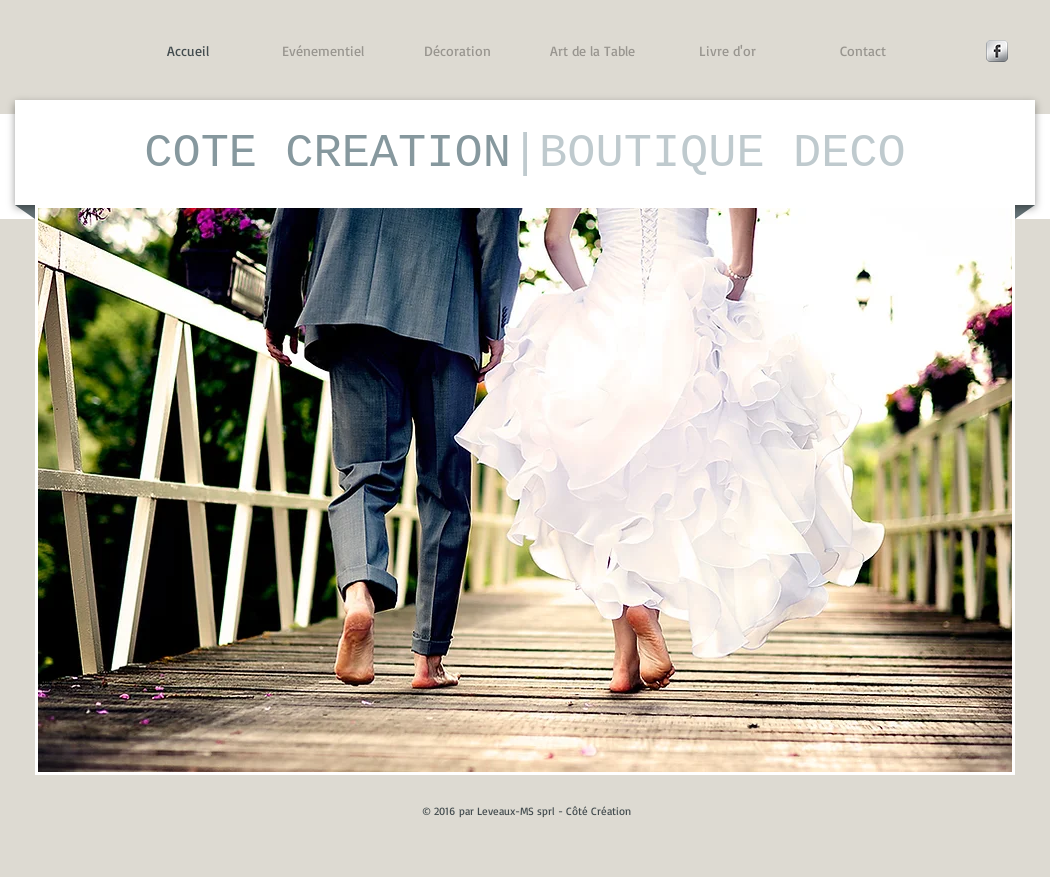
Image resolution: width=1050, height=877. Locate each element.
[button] (525, 490)
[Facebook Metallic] (997, 51)
